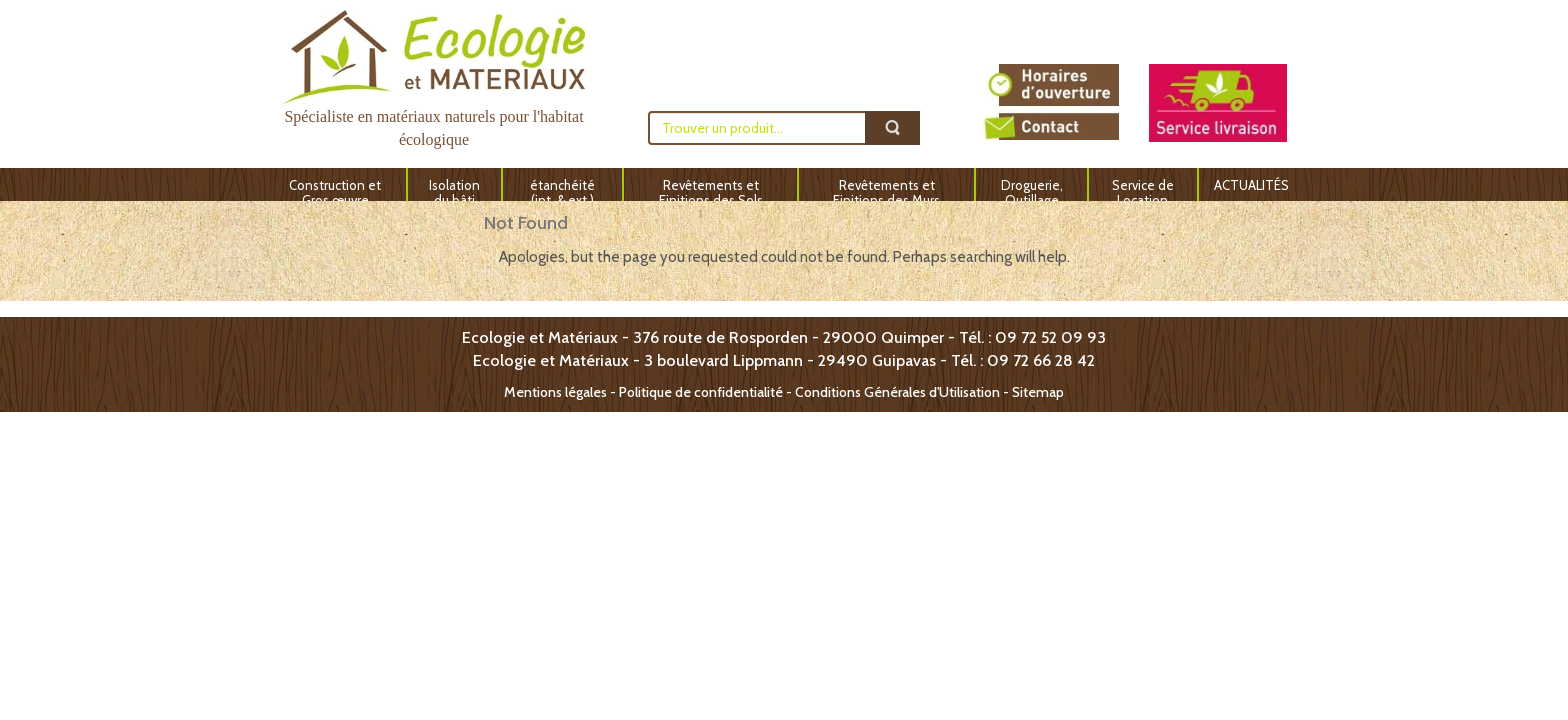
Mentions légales (555, 392)
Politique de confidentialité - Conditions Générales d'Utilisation (809, 392)
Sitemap (1038, 392)
